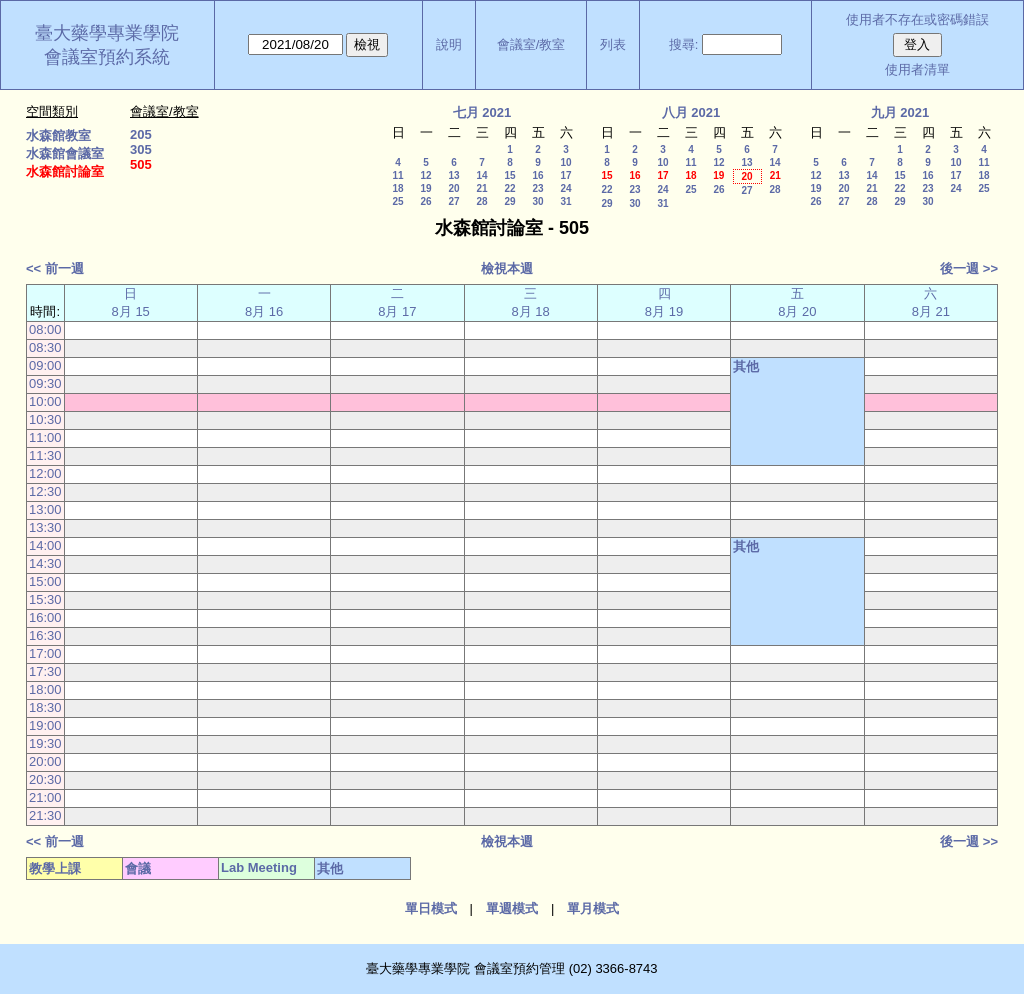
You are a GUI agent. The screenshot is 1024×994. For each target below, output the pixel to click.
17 (565, 175)
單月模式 (593, 908)
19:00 (45, 725)
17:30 (45, 671)
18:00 (45, 689)
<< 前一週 (55, 268)
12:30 (45, 491)
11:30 (45, 455)
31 (565, 201)
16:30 (45, 635)
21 (481, 188)
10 (565, 162)
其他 (746, 366)
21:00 (45, 797)
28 (481, 201)
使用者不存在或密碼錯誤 (917, 19)
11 (397, 175)
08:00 (45, 329)
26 (425, 201)
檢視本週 (507, 268)
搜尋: (684, 44)
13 (453, 175)
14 (481, 175)
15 (509, 175)
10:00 (45, 401)
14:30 (45, 563)
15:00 (45, 581)
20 (453, 188)
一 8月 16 (264, 302)
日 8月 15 (131, 302)
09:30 (45, 383)
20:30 (45, 779)
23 (537, 188)
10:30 (45, 419)
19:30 (45, 743)
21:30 (45, 815)
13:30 (45, 527)
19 (425, 188)
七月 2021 (482, 112)
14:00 (45, 545)
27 (453, 201)
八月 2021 (691, 112)
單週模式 (512, 908)
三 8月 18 (531, 302)
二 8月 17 (397, 302)
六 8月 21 (931, 302)
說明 (449, 44)
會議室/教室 (531, 44)
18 (397, 188)
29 (509, 201)
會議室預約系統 (107, 57)
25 (397, 201)
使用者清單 (917, 69)
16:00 (45, 617)
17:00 (45, 653)
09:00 (45, 365)
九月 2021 (900, 112)
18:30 (45, 707)
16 (537, 175)
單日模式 (431, 908)
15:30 (45, 599)
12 (425, 175)
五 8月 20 (797, 302)
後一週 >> (969, 268)
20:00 (45, 761)
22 (509, 188)
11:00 (45, 437)
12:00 (45, 473)
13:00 (45, 509)
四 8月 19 (664, 302)
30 (537, 201)
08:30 (45, 347)
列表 (613, 44)
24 (565, 188)
